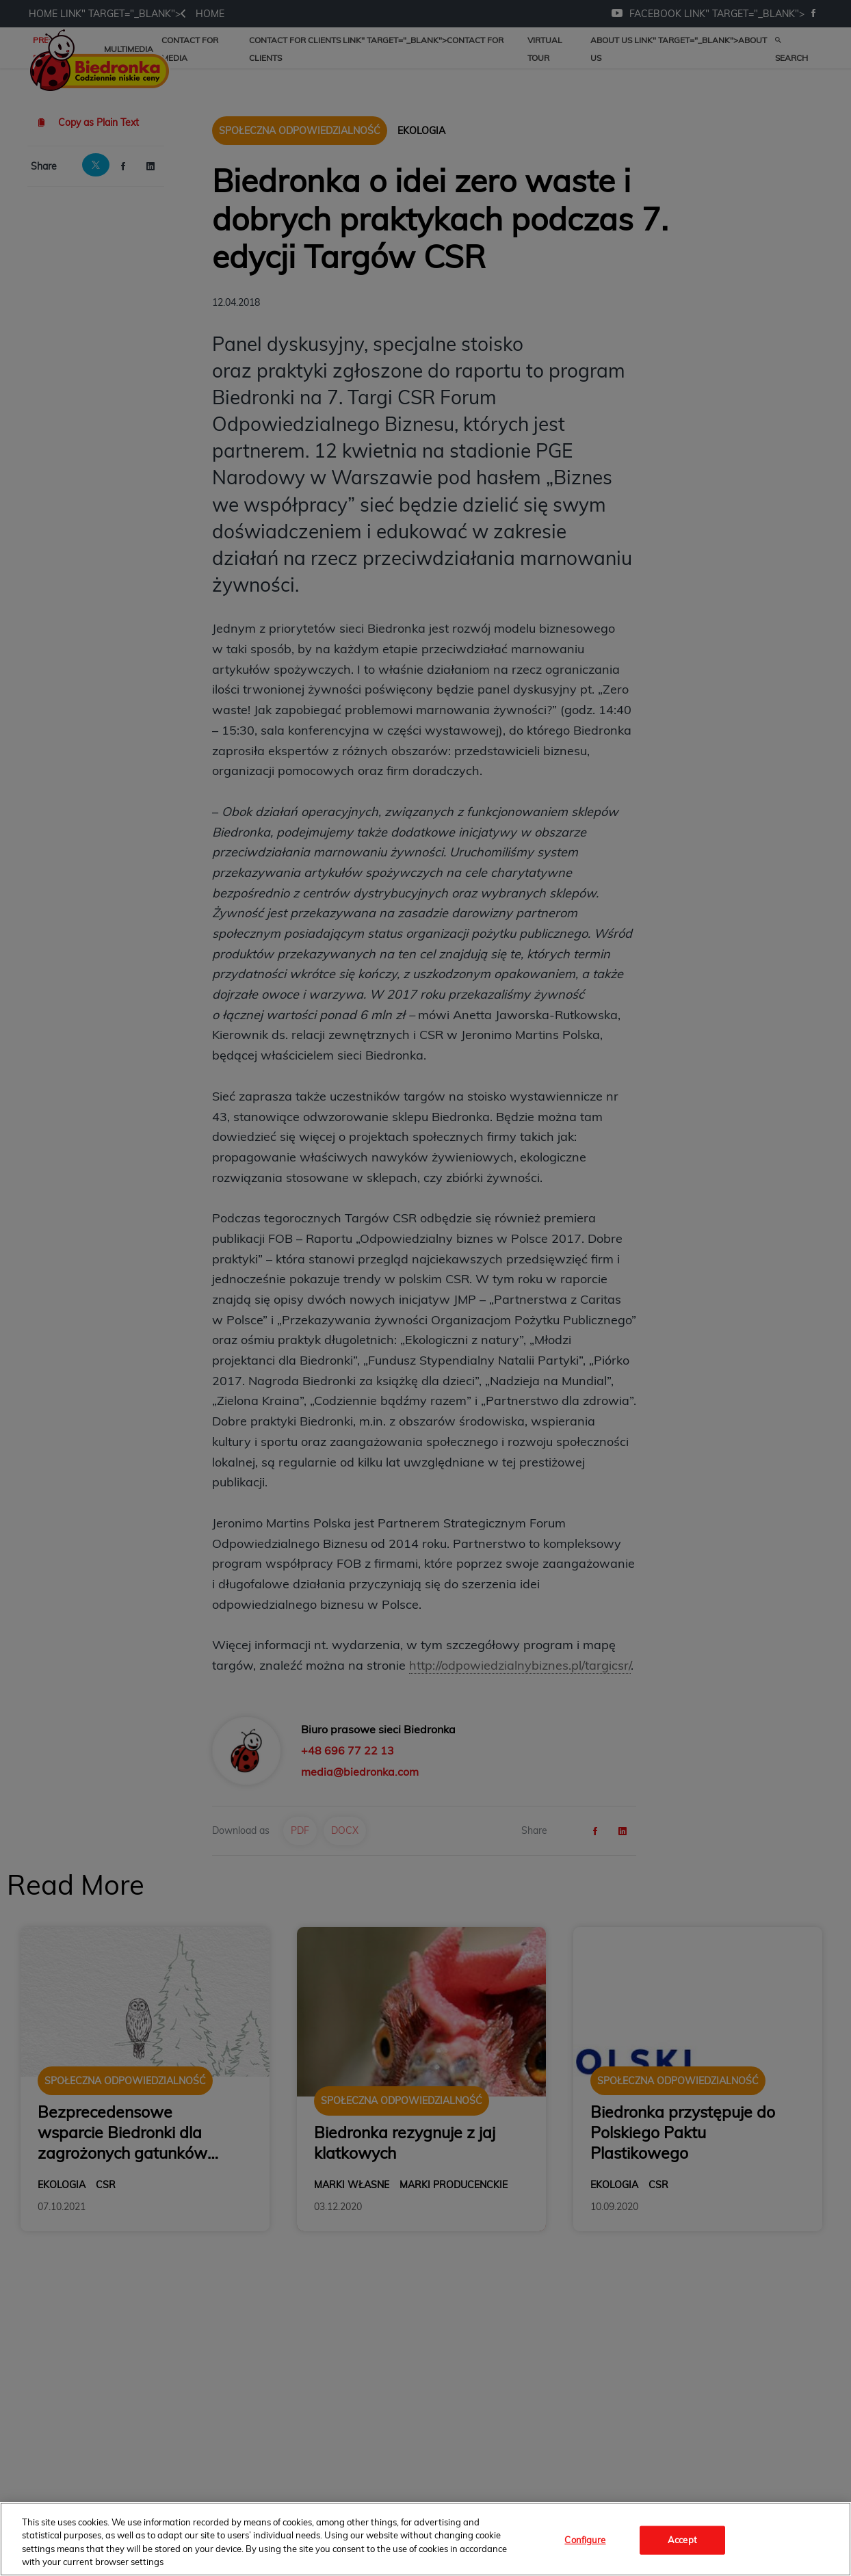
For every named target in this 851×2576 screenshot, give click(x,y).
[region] (425, 2539)
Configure (584, 2539)
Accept (682, 2539)
